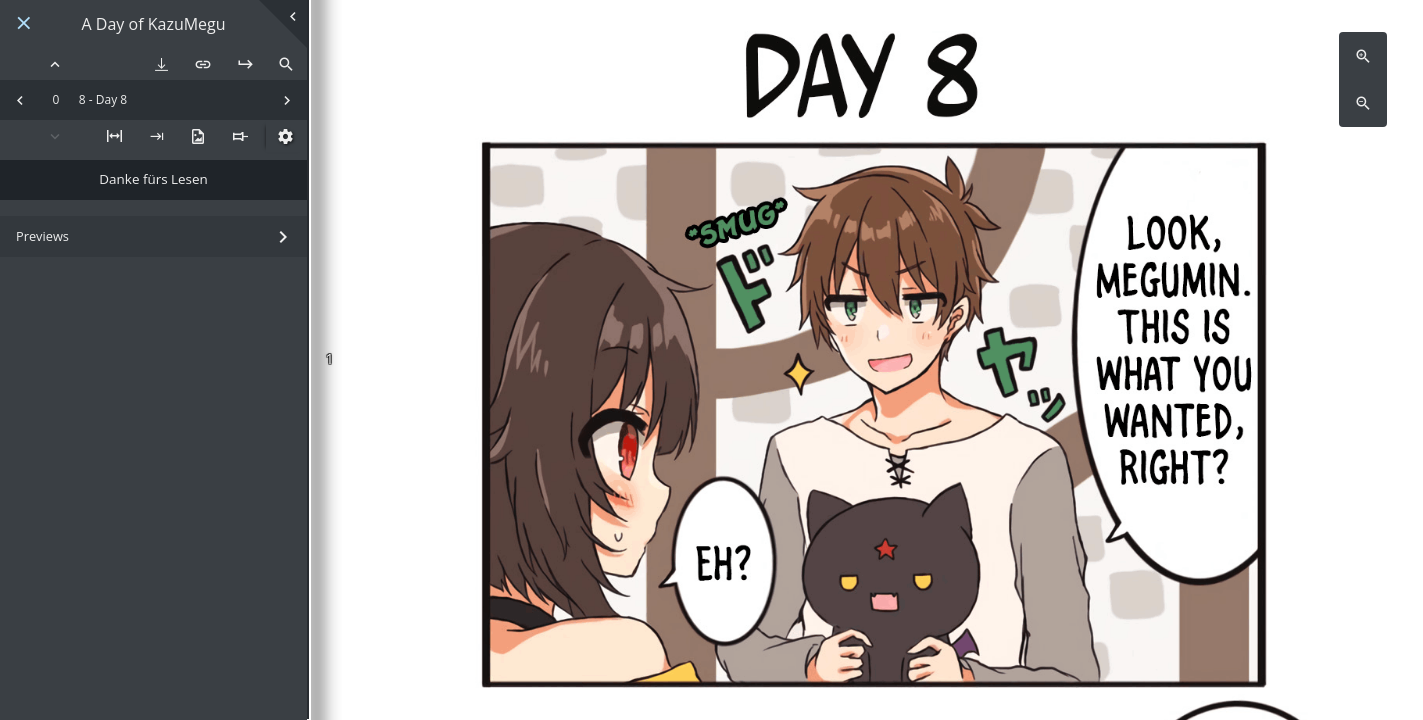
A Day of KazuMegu (154, 24)
